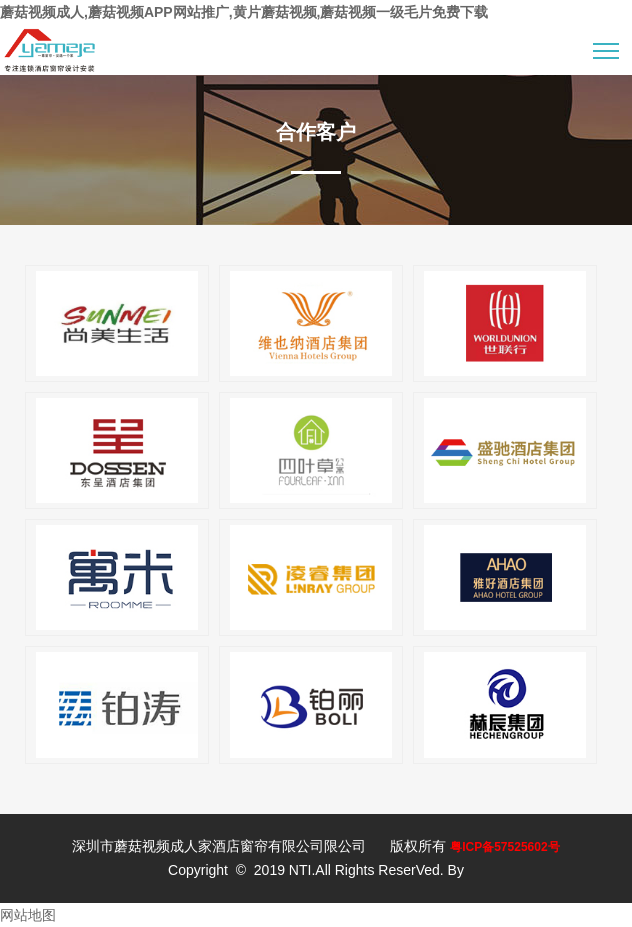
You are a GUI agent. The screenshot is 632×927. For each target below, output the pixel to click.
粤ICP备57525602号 (504, 847)
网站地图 (28, 915)
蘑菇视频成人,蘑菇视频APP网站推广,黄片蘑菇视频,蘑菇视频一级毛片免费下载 (244, 12)
